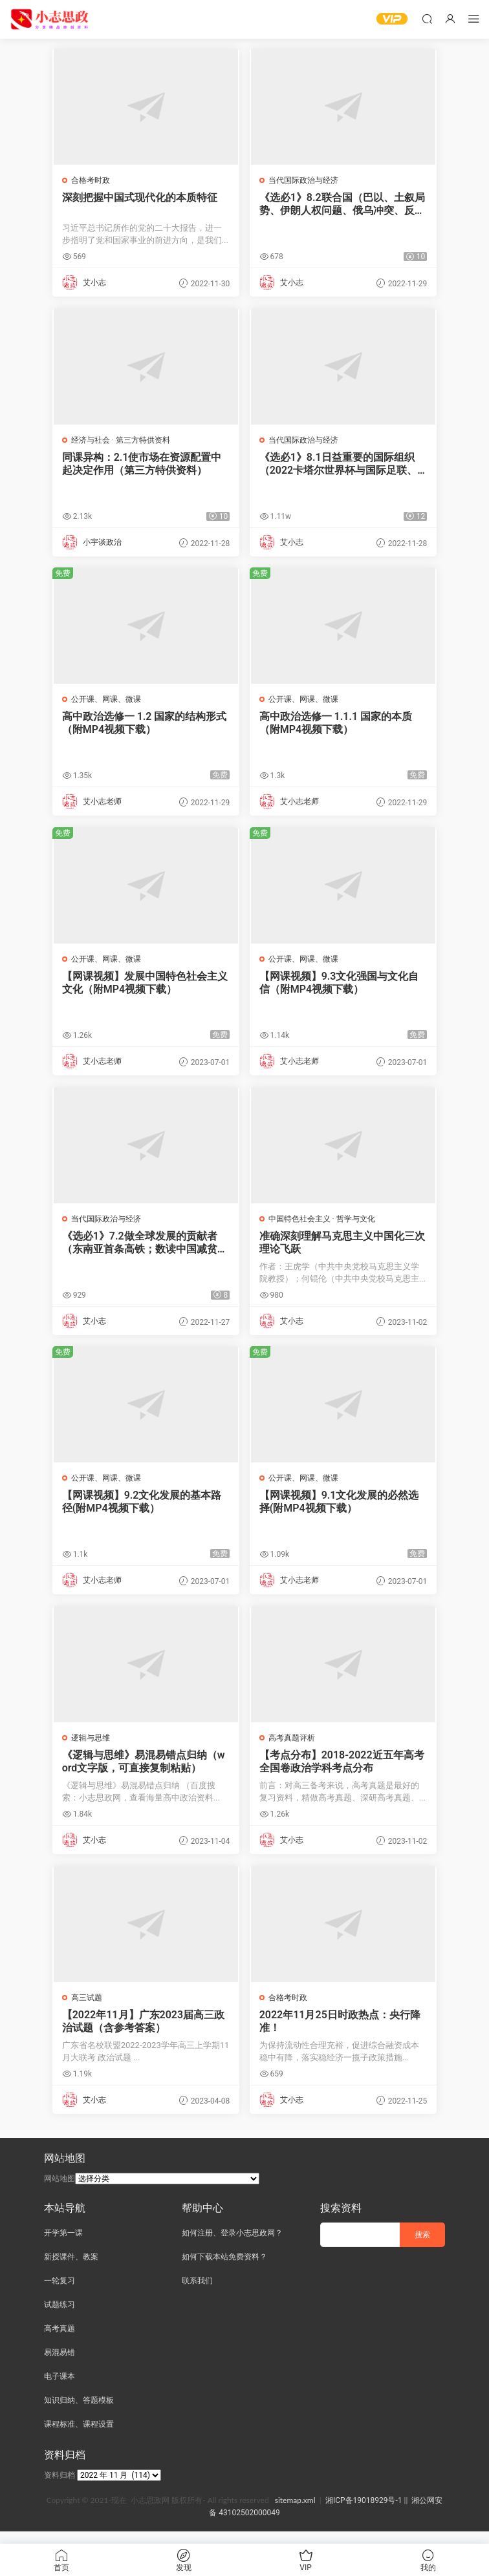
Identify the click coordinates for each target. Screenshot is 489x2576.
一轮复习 (59, 2292)
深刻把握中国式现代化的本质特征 (141, 197)
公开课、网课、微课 (107, 702)
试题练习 (59, 2316)
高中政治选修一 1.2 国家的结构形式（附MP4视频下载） (145, 726)
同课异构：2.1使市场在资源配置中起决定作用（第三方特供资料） (143, 465)
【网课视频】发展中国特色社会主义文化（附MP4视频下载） (141, 987)
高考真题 (59, 2340)
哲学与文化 (357, 1224)
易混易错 (59, 2364)
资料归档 (59, 2487)
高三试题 (87, 2007)
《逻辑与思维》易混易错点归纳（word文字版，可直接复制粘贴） (144, 1770)
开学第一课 (63, 2245)
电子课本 (59, 2388)
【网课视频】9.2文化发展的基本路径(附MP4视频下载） (143, 1509)
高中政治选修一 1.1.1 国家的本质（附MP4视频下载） (337, 726)
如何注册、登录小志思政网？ (232, 2245)
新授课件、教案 (71, 2269)
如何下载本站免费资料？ (224, 2269)
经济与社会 (91, 441)
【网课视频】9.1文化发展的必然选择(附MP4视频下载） (340, 1509)
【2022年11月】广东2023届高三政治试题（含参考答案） (144, 2031)
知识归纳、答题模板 (79, 2412)
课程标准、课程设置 (79, 2436)
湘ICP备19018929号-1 (363, 2512)
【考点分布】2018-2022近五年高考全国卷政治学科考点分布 (343, 1770)
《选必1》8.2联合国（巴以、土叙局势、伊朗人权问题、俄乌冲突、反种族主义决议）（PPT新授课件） (343, 204)
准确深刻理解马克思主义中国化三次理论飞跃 (338, 1248)
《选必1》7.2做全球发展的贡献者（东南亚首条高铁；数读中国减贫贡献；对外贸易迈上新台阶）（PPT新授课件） (145, 1249)
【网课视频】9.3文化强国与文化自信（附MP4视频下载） (340, 987)
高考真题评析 (293, 1746)
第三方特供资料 (144, 441)
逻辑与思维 (91, 1746)
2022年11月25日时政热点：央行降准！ (341, 2031)
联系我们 (197, 2292)
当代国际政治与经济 (305, 180)
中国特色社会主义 (301, 1224)
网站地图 (59, 2190)
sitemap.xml (295, 2512)
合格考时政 (91, 180)
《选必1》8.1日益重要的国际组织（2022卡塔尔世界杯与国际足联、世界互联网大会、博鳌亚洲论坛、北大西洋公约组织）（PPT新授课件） (340, 465)
